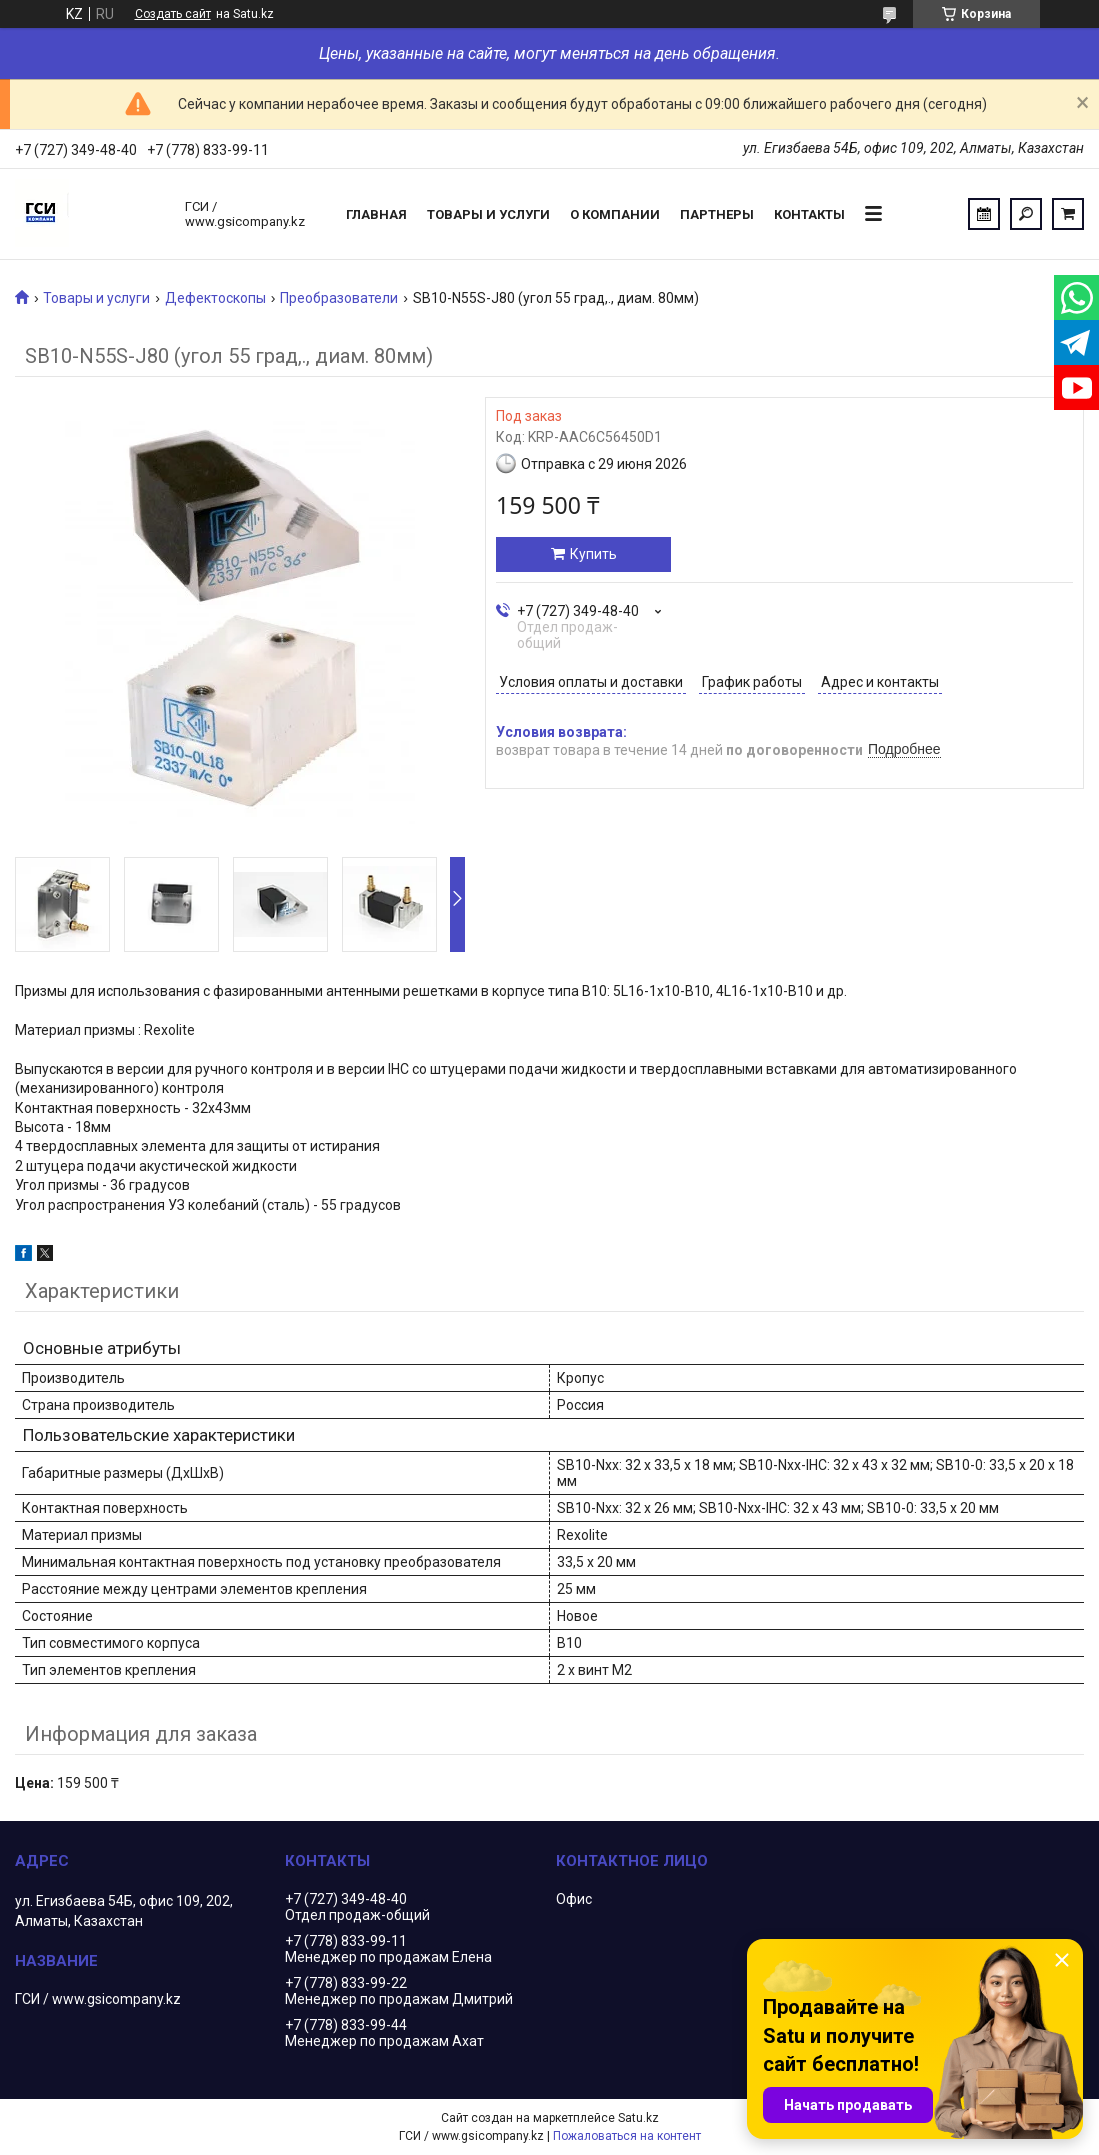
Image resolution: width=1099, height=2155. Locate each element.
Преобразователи (339, 298)
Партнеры (717, 214)
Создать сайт (173, 14)
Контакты (809, 214)
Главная (376, 214)
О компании (615, 214)
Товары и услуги (488, 214)
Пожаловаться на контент (627, 2136)
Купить (593, 554)
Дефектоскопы (215, 298)
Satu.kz (638, 2118)
